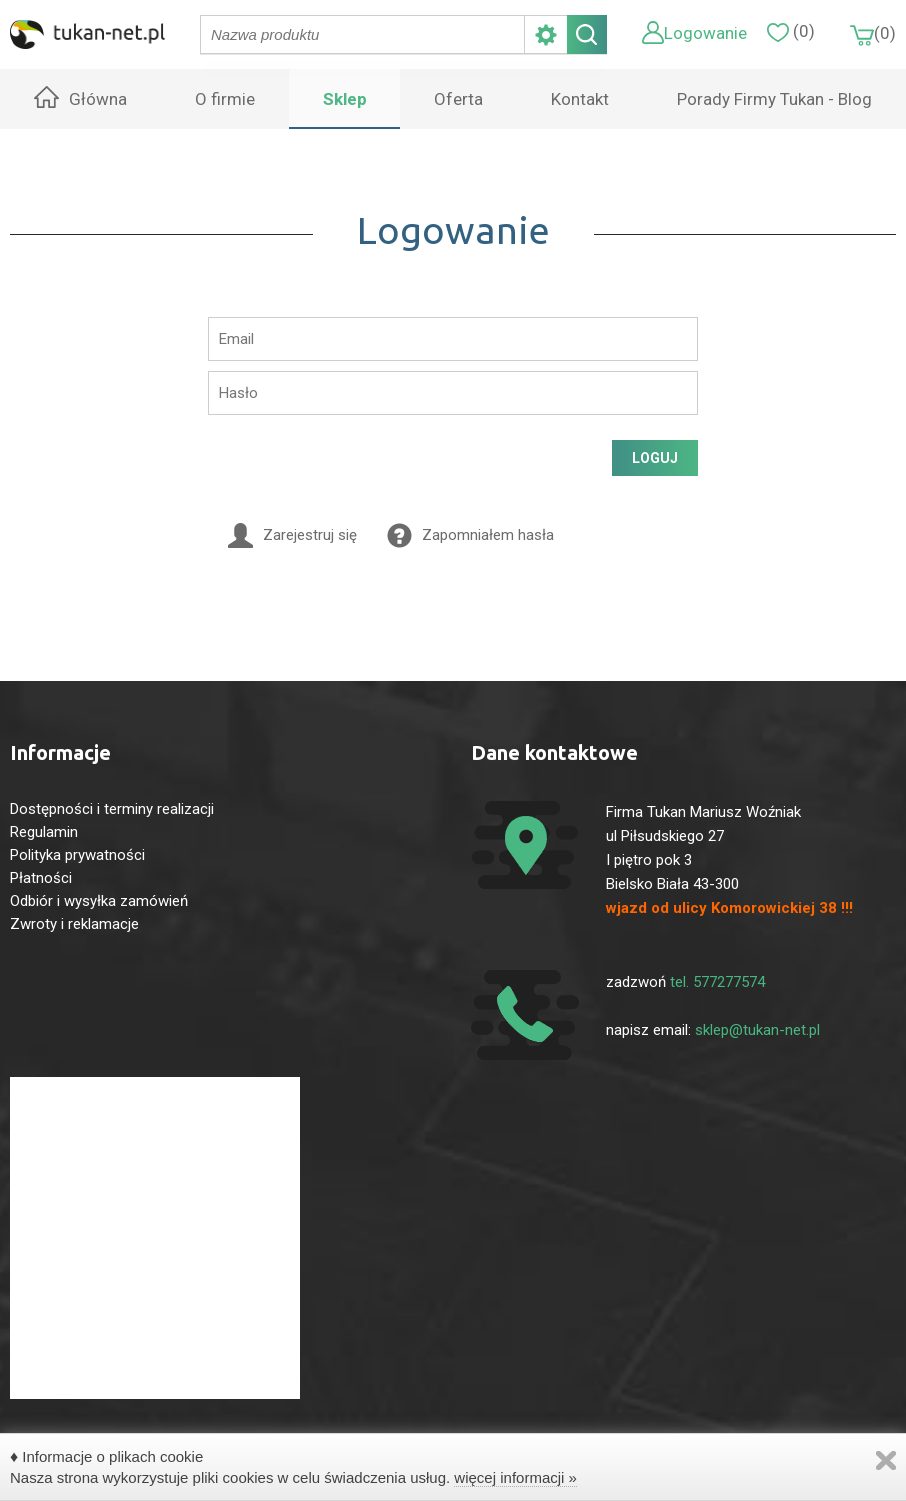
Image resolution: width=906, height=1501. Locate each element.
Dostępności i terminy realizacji (112, 809)
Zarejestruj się (310, 535)
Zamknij (886, 1460)
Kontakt (580, 99)
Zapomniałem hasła (488, 535)
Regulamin (44, 832)
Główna (98, 99)
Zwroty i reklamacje (74, 924)
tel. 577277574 (717, 982)
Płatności (41, 878)
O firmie (225, 99)
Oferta (458, 99)
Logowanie (705, 33)
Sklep (345, 99)
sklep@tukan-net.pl (757, 1030)
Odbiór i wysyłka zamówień (99, 901)
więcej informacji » (515, 1477)
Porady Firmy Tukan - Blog (774, 99)
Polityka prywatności (77, 855)
